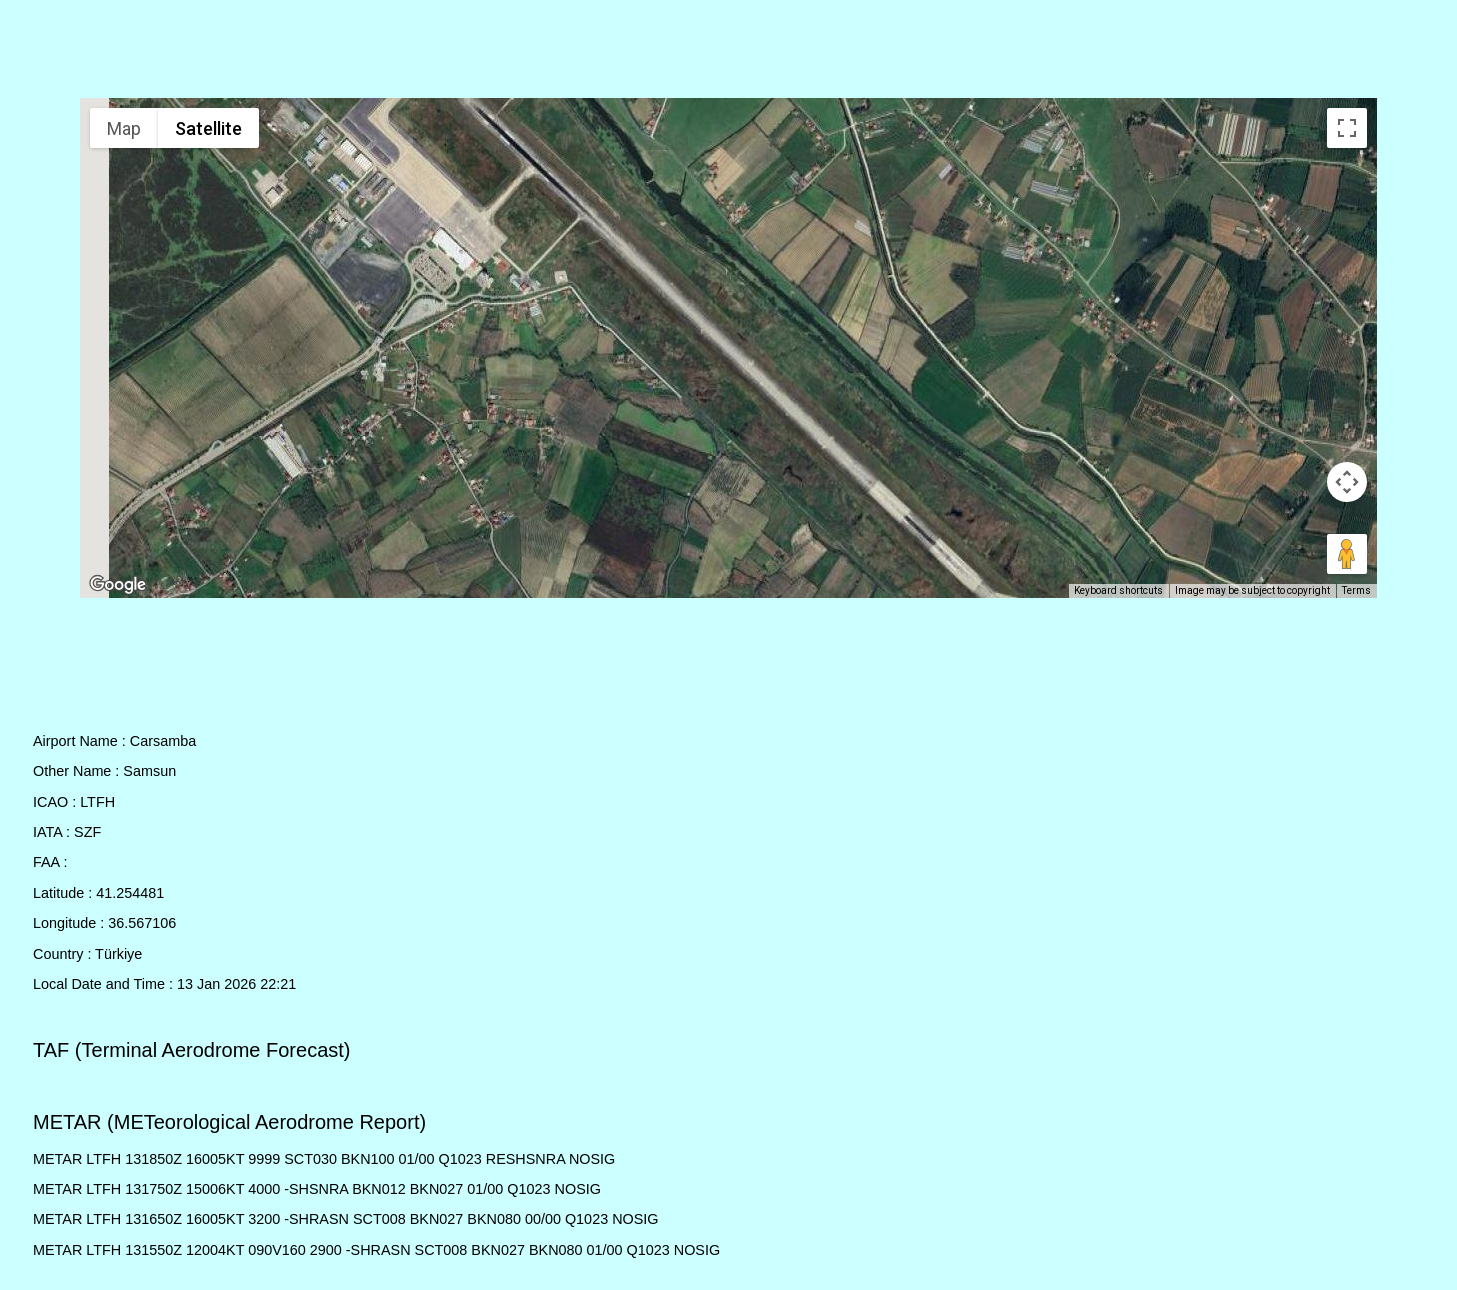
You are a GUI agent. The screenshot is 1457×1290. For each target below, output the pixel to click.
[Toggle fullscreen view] (1347, 128)
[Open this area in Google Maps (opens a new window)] (118, 585)
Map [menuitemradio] (124, 128)
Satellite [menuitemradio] (208, 128)
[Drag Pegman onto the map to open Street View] (1347, 554)
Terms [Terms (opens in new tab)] (1356, 590)
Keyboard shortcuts (1118, 590)
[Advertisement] (729, 53)
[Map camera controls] (1347, 482)
